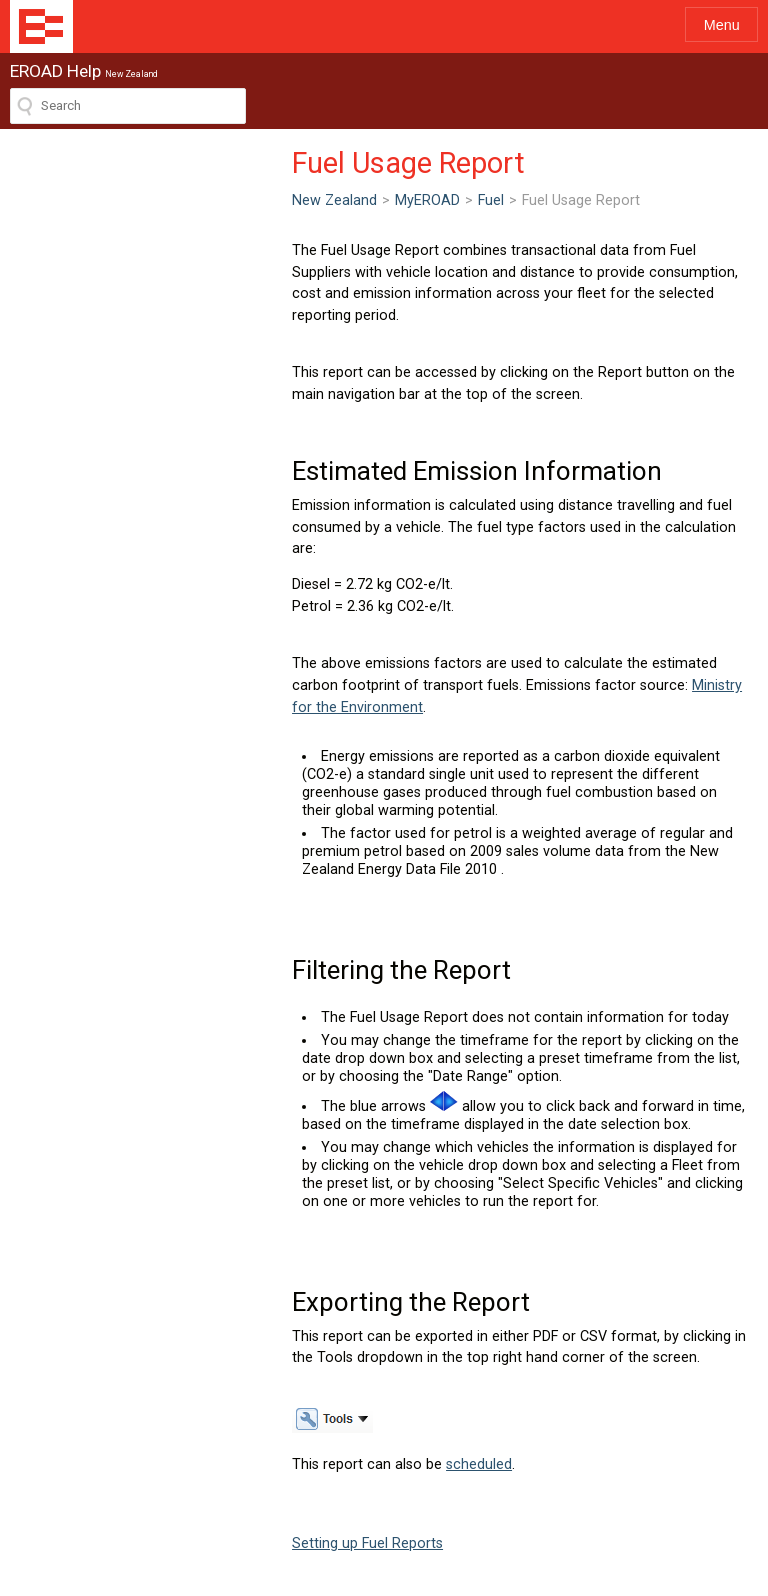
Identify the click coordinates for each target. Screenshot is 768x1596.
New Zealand (52, 200)
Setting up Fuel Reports (85, 1363)
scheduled (197, 1284)
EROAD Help (41, 26)
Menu (722, 25)
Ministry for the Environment (199, 599)
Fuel (209, 200)
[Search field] (128, 106)
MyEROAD (145, 200)
